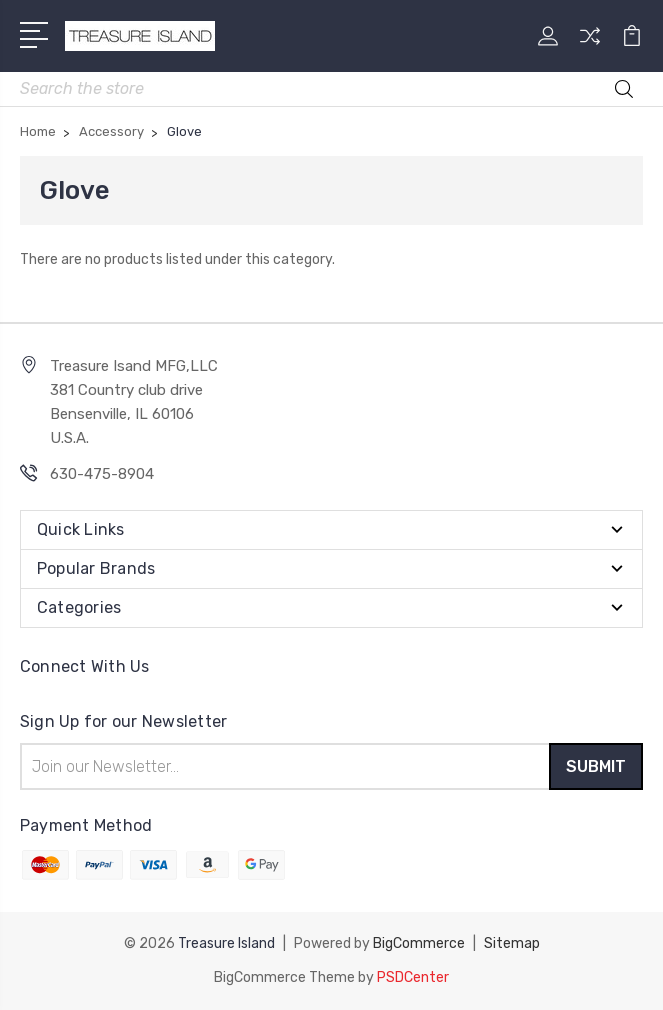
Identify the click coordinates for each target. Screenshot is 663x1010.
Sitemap (512, 943)
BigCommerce (419, 943)
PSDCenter (413, 977)
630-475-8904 (102, 474)
